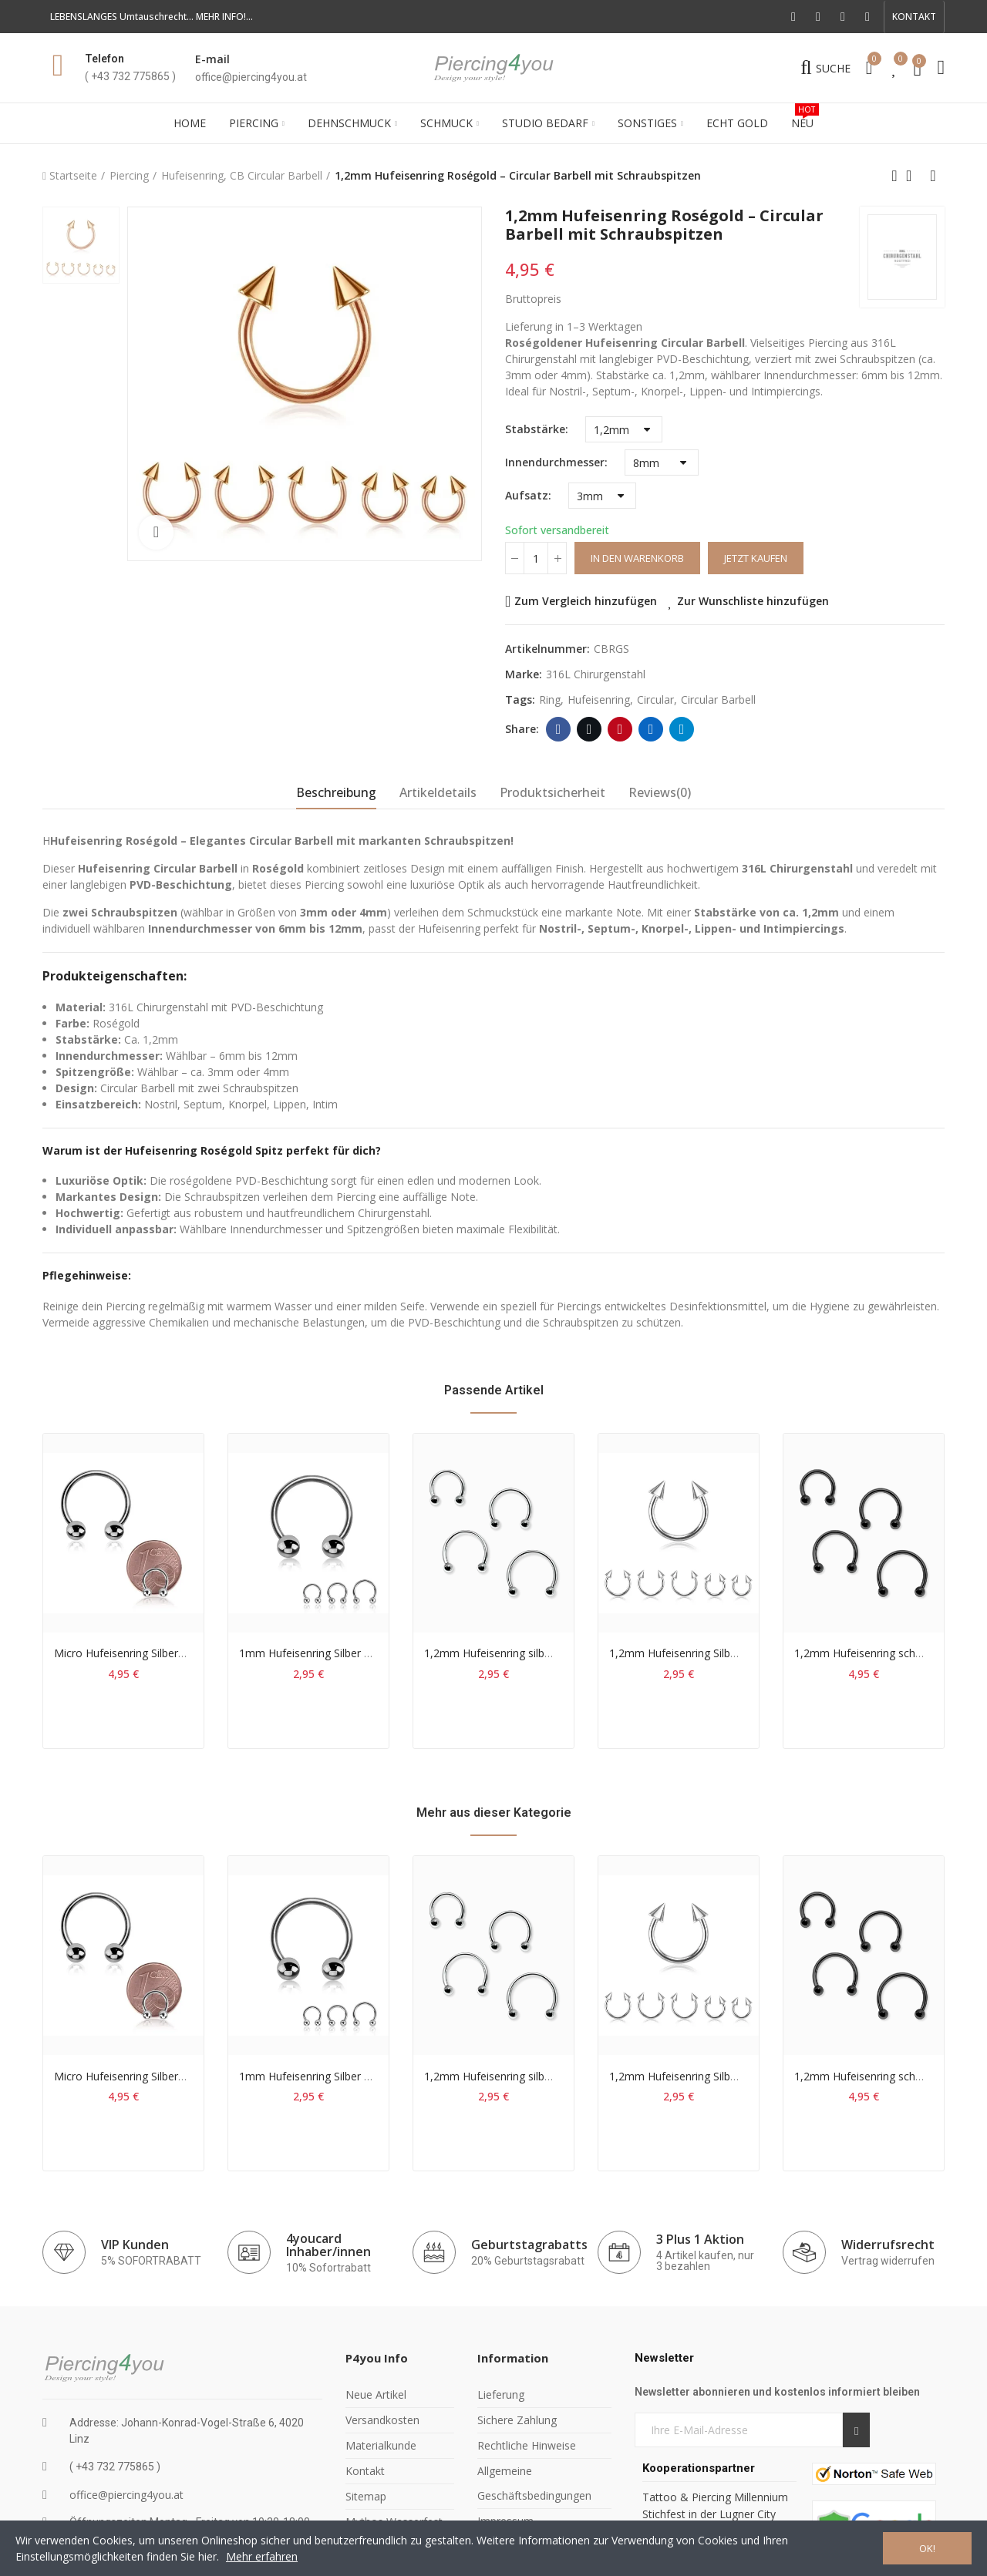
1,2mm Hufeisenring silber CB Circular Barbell (537, 1653)
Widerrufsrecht (888, 2244)
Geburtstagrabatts (529, 2244)
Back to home (913, 175)
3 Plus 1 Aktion (700, 2239)
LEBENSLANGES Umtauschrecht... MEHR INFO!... (151, 16)
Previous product (894, 175)
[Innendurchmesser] (662, 462)
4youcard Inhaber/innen (328, 2245)
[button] (914, 17)
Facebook (558, 729)
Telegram (682, 729)
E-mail (212, 59)
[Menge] (536, 558)
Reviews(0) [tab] (659, 792)
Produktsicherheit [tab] (552, 792)
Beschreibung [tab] (336, 792)
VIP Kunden (135, 2244)
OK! (927, 2548)
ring (550, 699)
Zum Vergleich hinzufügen (585, 601)
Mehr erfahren (262, 2556)
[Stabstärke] (623, 429)
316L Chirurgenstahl (595, 674)
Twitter (589, 729)
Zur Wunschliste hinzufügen (753, 601)
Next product (933, 175)
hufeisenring (599, 699)
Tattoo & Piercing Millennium (715, 2497)
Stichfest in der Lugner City (710, 2514)
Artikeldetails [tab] (438, 792)
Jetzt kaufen (755, 558)
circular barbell (718, 699)
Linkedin (651, 729)
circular (655, 699)
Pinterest (620, 729)
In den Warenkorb (637, 558)
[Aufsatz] (602, 496)
